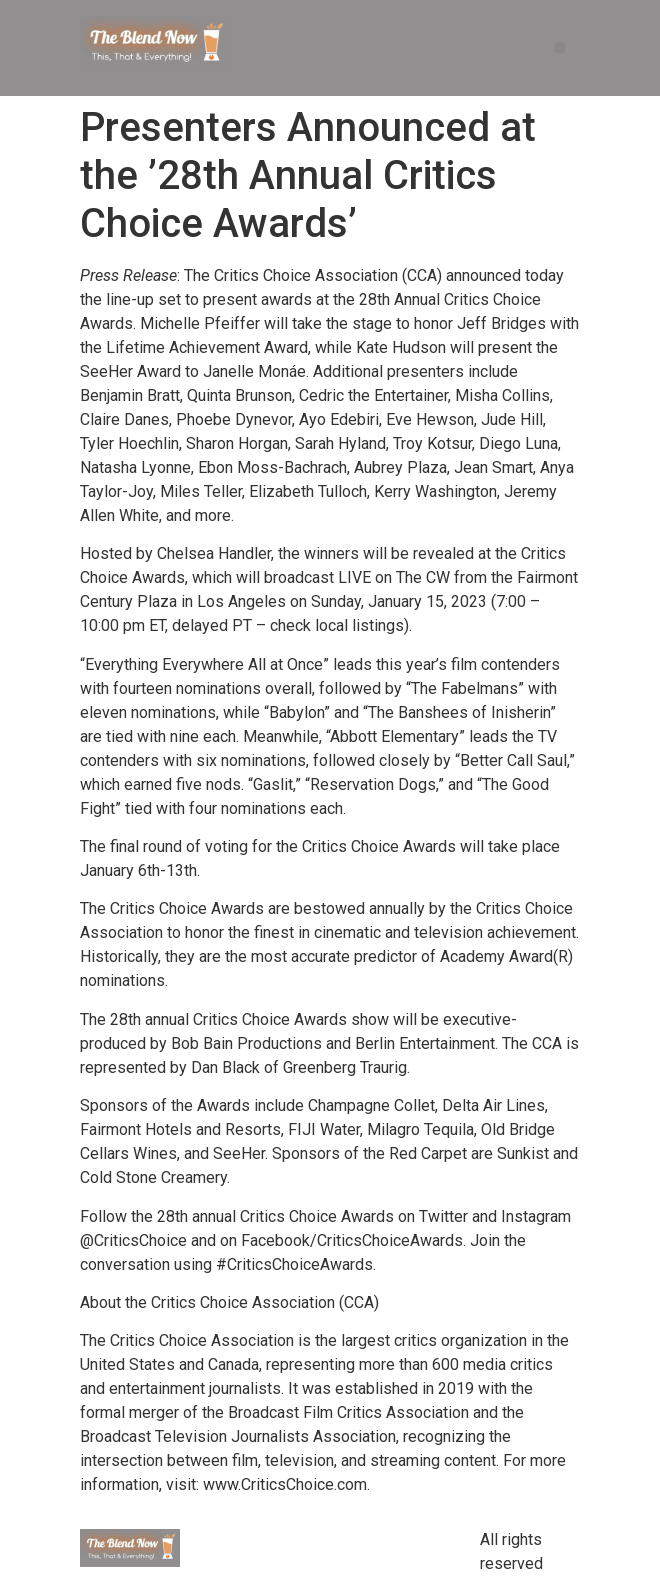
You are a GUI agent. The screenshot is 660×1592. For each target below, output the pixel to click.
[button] (559, 47)
